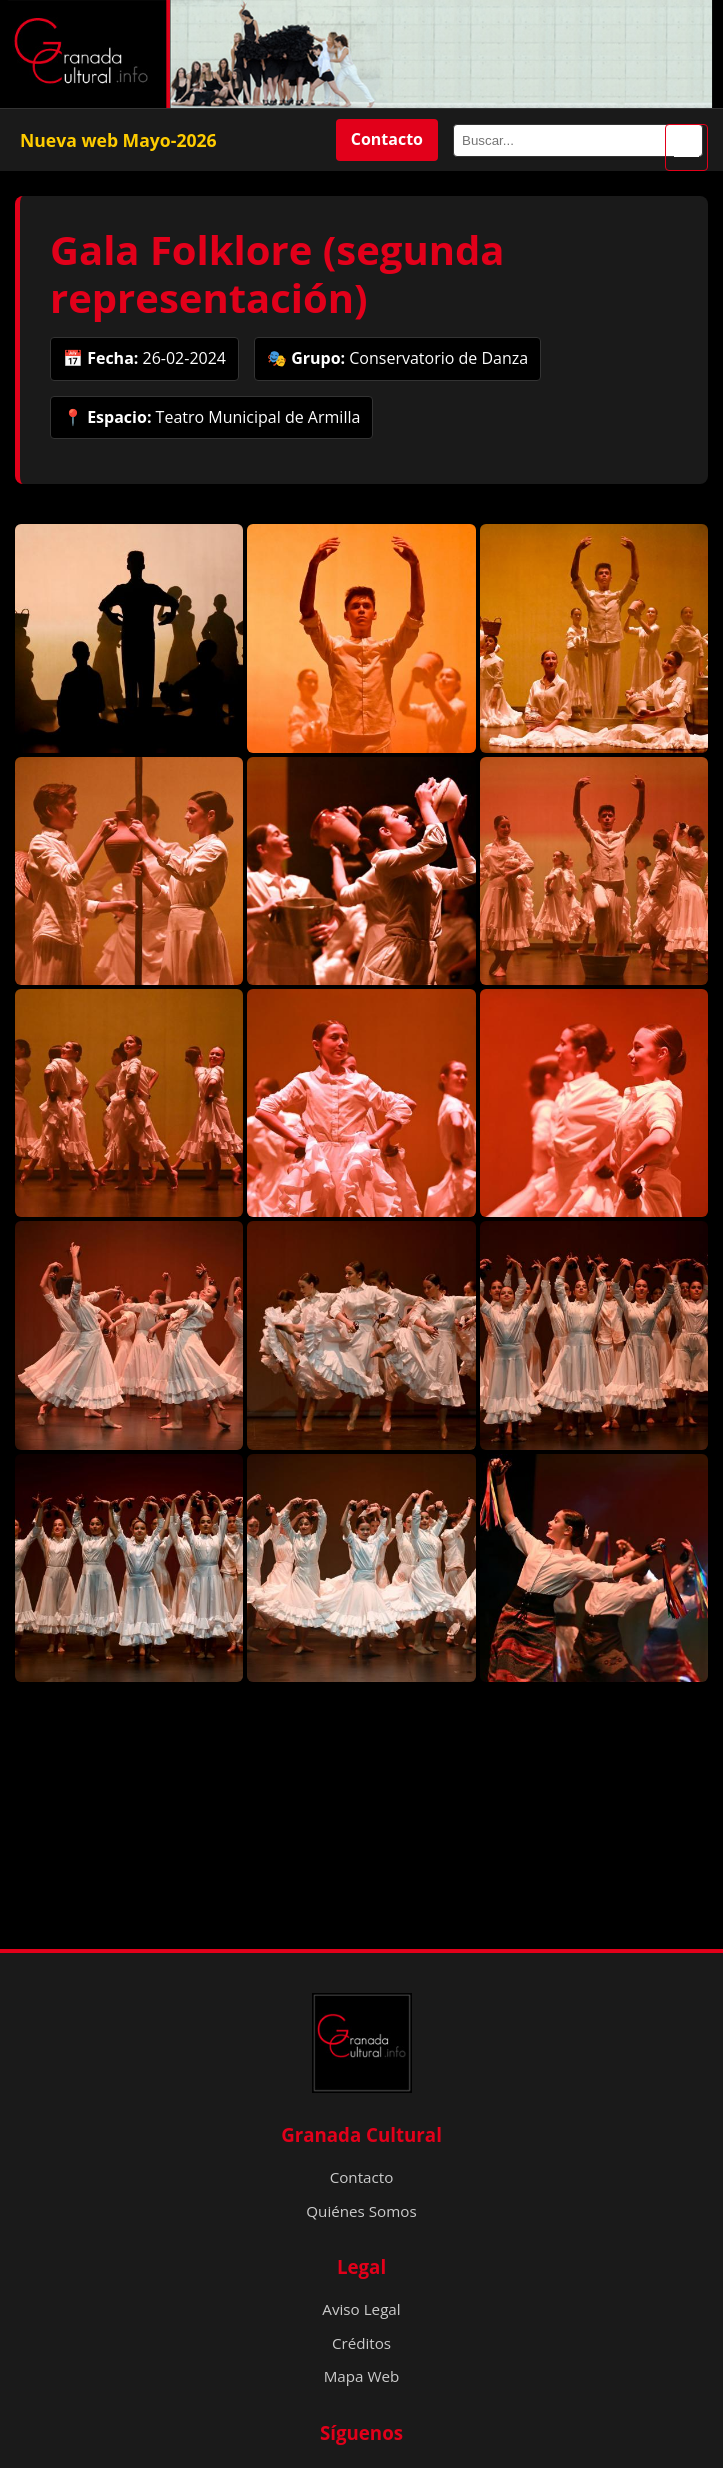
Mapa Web (362, 2376)
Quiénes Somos (361, 2211)
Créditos (361, 2343)
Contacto (387, 139)
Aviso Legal (361, 2309)
